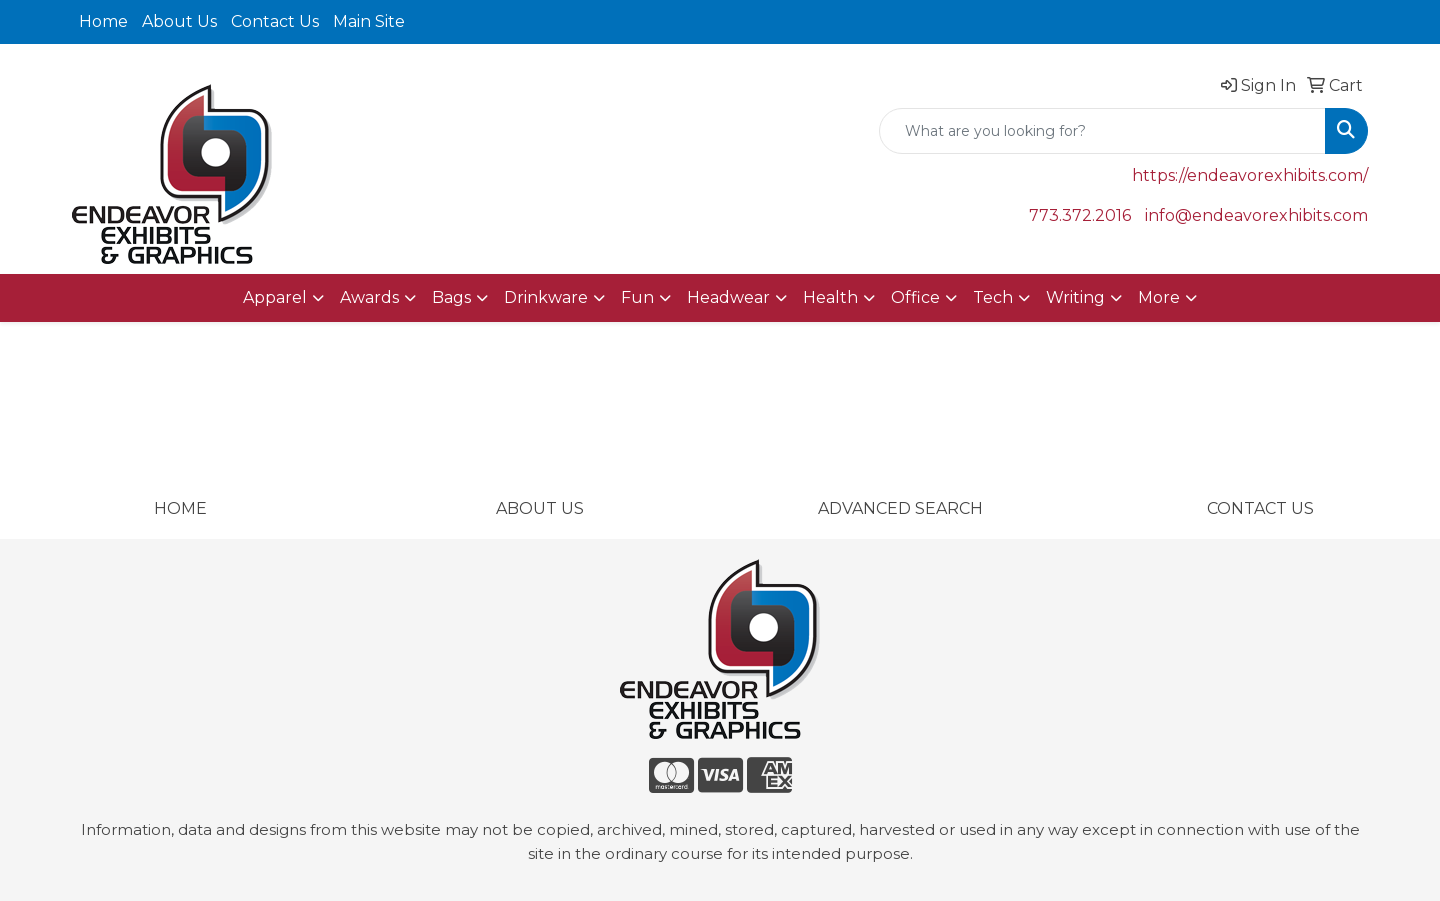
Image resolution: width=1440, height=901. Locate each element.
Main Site (369, 21)
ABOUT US (540, 508)
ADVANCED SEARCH (900, 508)
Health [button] (830, 297)
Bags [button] (451, 297)
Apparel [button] (275, 297)
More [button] (1159, 297)
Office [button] (915, 297)
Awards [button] (369, 297)
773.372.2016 (1080, 215)
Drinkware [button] (546, 297)
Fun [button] (637, 297)
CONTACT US (1260, 508)
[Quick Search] (1102, 131)
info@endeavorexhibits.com (1256, 215)
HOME (180, 508)
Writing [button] (1075, 297)
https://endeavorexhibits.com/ (1250, 175)
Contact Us (275, 21)
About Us (179, 21)
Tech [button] (993, 297)
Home (103, 21)
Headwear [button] (728, 297)
